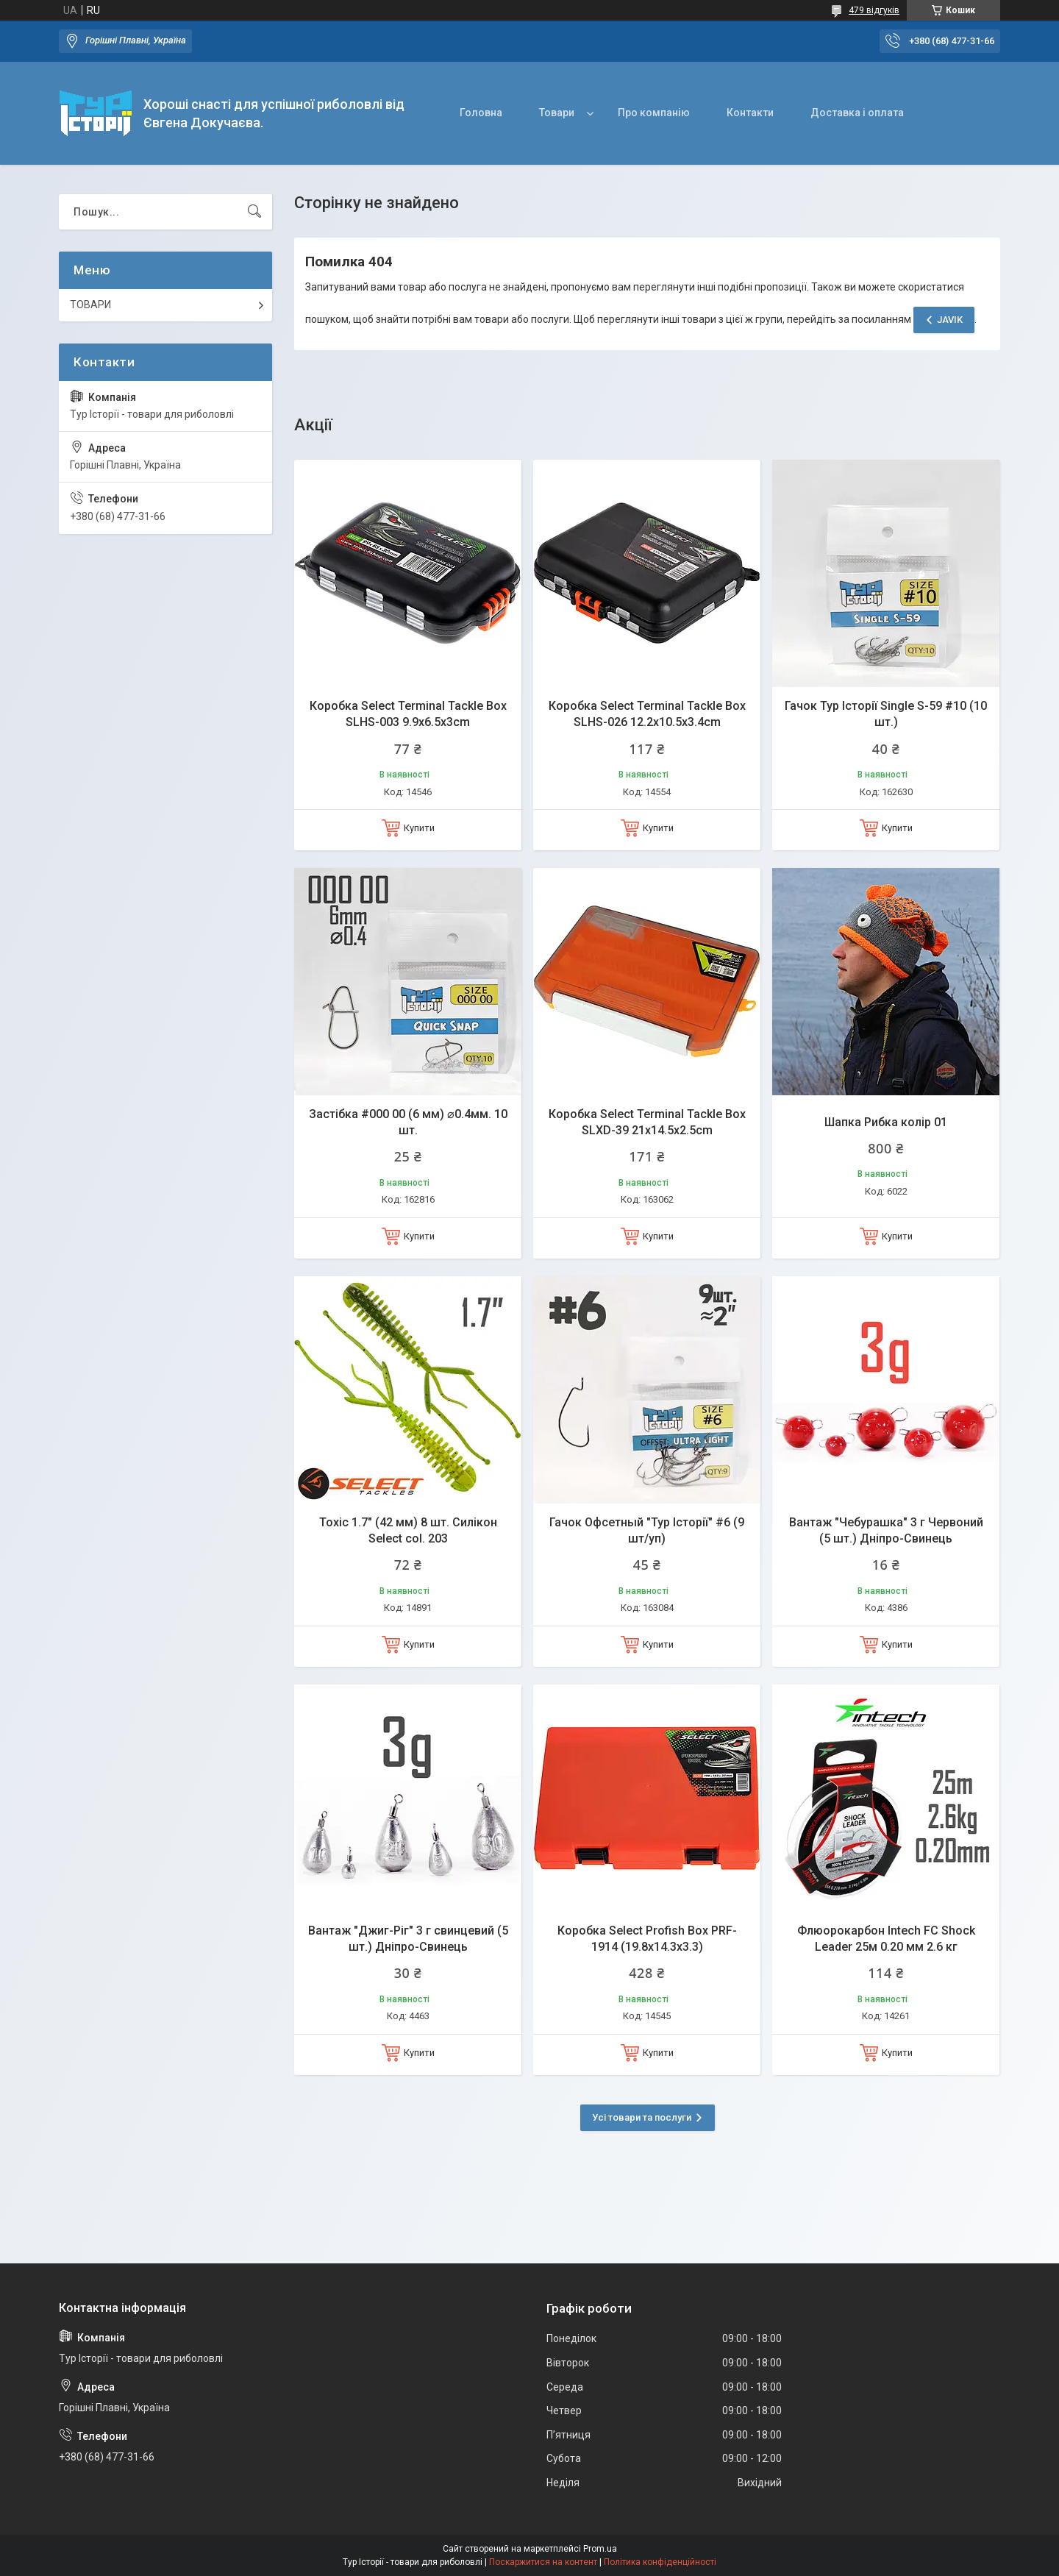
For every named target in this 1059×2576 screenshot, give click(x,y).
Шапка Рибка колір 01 (885, 1122)
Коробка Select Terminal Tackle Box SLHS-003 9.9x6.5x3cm (408, 714)
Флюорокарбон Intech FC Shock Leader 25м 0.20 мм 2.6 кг (886, 1939)
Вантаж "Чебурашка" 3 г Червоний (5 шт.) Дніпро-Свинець (886, 1530)
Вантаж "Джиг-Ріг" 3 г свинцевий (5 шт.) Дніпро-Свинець (408, 1939)
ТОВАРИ (90, 304)
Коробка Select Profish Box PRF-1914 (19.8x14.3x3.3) (647, 1939)
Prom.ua (600, 2549)
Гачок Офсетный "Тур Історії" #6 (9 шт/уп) (646, 1530)
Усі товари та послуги (641, 2117)
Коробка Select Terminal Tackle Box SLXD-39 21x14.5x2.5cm (647, 1122)
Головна (481, 112)
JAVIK (950, 319)
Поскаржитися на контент (543, 2562)
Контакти (750, 112)
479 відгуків (874, 10)
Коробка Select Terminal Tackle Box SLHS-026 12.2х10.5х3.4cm (647, 714)
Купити (419, 827)
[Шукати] (254, 212)
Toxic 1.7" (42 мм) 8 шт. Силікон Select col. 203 (408, 1530)
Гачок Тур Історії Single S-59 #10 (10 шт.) (886, 714)
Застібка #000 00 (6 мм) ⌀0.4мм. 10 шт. (408, 1122)
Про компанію (654, 112)
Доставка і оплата (857, 112)
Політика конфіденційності (660, 2562)
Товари (556, 112)
